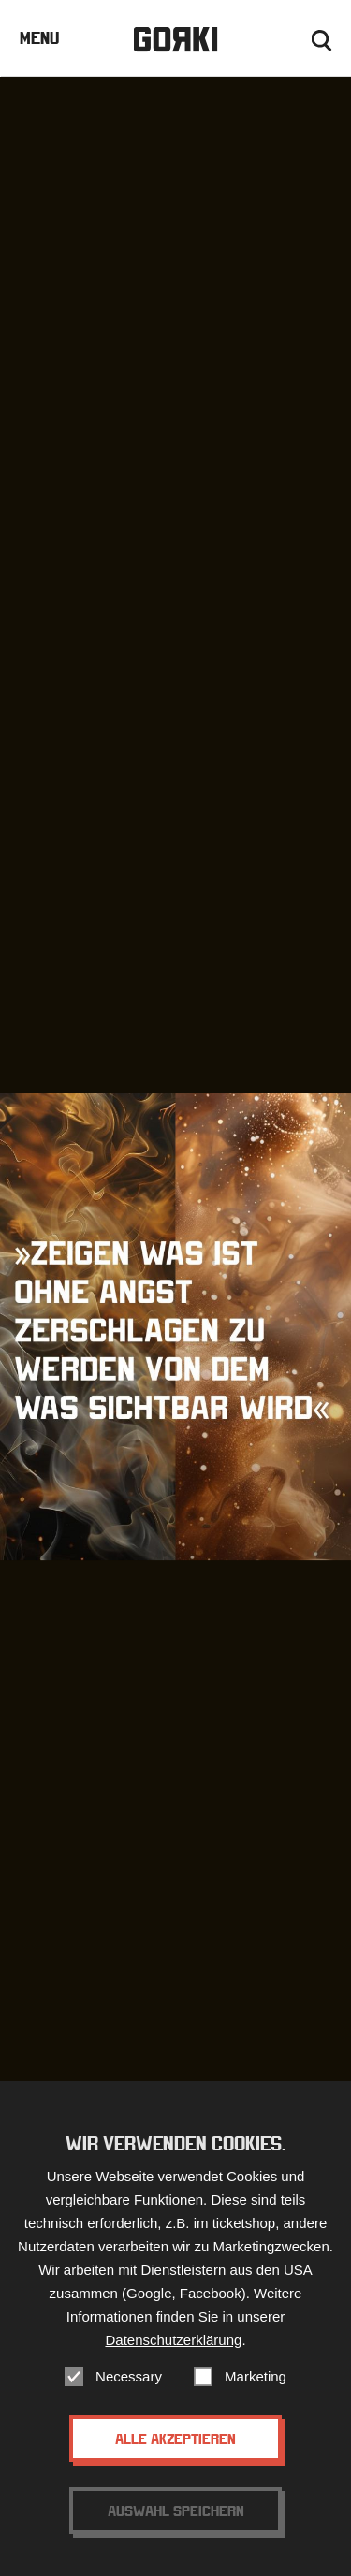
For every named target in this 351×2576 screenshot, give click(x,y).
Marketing (255, 2386)
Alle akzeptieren (175, 2448)
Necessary (128, 2386)
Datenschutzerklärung (173, 2349)
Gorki (175, 40)
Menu (39, 38)
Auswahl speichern (176, 2520)
